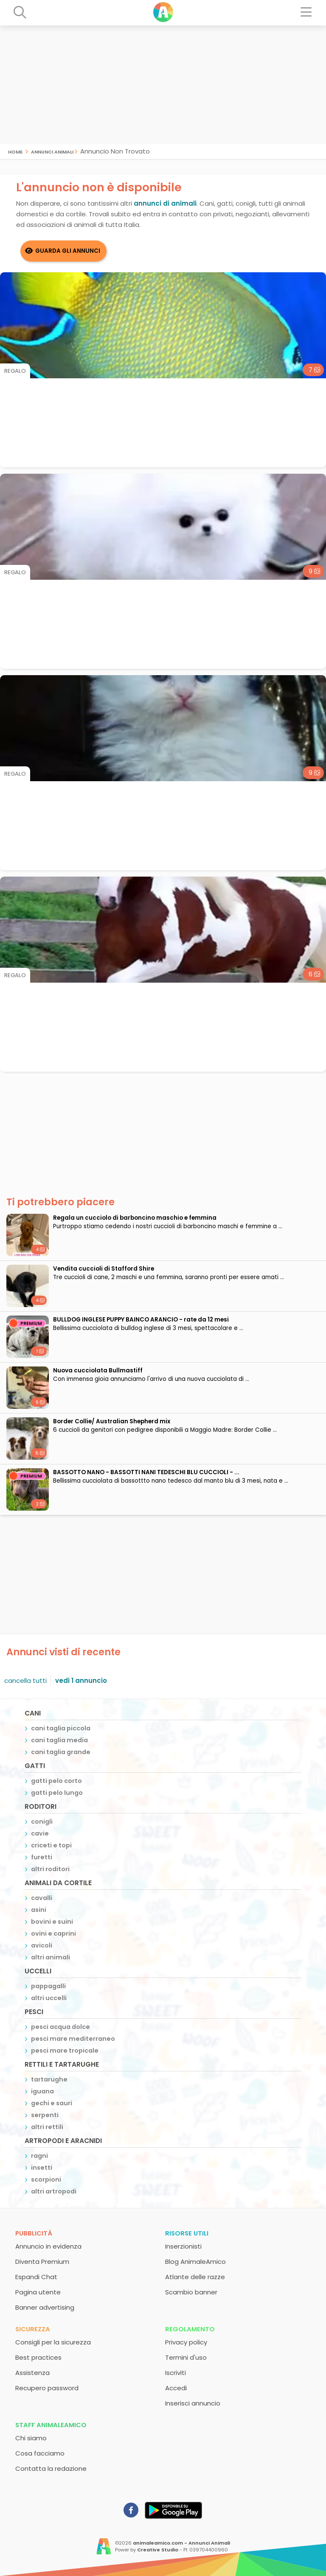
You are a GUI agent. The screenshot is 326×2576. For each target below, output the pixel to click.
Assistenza (32, 2372)
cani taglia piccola (60, 1728)
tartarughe (49, 2079)
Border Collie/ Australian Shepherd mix (111, 1421)
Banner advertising (44, 2307)
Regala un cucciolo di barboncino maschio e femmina (134, 1218)
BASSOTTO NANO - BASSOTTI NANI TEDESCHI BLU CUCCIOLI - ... (146, 1472)
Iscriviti (175, 2372)
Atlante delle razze (195, 2276)
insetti (41, 2167)
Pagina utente (38, 2292)
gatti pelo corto (56, 1781)
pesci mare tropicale (64, 2050)
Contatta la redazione (51, 2468)
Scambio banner (191, 2292)
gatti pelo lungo (57, 1792)
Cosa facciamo (40, 2453)
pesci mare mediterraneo (73, 2038)
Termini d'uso (186, 2357)
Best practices (38, 2357)
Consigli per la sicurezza (53, 2342)
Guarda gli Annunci (67, 251)
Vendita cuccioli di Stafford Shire (103, 1269)
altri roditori (50, 1869)
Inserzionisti (183, 2246)
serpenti (45, 2115)
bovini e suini (52, 1921)
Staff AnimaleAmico (51, 2424)
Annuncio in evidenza (48, 2246)
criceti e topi (51, 1845)
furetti (41, 1857)
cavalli (41, 1898)
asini (38, 1909)
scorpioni (46, 2179)
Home (15, 151)
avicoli (41, 1945)
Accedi (176, 2387)
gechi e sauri (51, 2103)
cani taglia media (59, 1740)
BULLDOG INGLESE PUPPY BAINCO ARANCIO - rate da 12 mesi (141, 1320)
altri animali (50, 1957)
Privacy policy (186, 2342)
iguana (42, 2091)
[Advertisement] (163, 84)
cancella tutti (25, 1680)
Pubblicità (33, 2233)
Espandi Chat (36, 2276)
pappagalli (48, 1986)
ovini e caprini (53, 1933)
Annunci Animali (52, 151)
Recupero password (47, 2387)
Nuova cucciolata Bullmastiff (98, 1370)
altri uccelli (49, 1998)
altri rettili (47, 2127)
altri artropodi (53, 2191)
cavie (40, 1833)
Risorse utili (186, 2233)
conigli (42, 1821)
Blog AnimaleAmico (195, 2261)
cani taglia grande (60, 1752)
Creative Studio (157, 2549)
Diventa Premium (42, 2261)
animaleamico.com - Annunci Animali (181, 2543)
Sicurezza (32, 2329)
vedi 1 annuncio (81, 1680)
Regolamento (190, 2329)
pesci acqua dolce (60, 2027)
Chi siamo (31, 2438)
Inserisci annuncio (192, 2403)
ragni (39, 2155)
